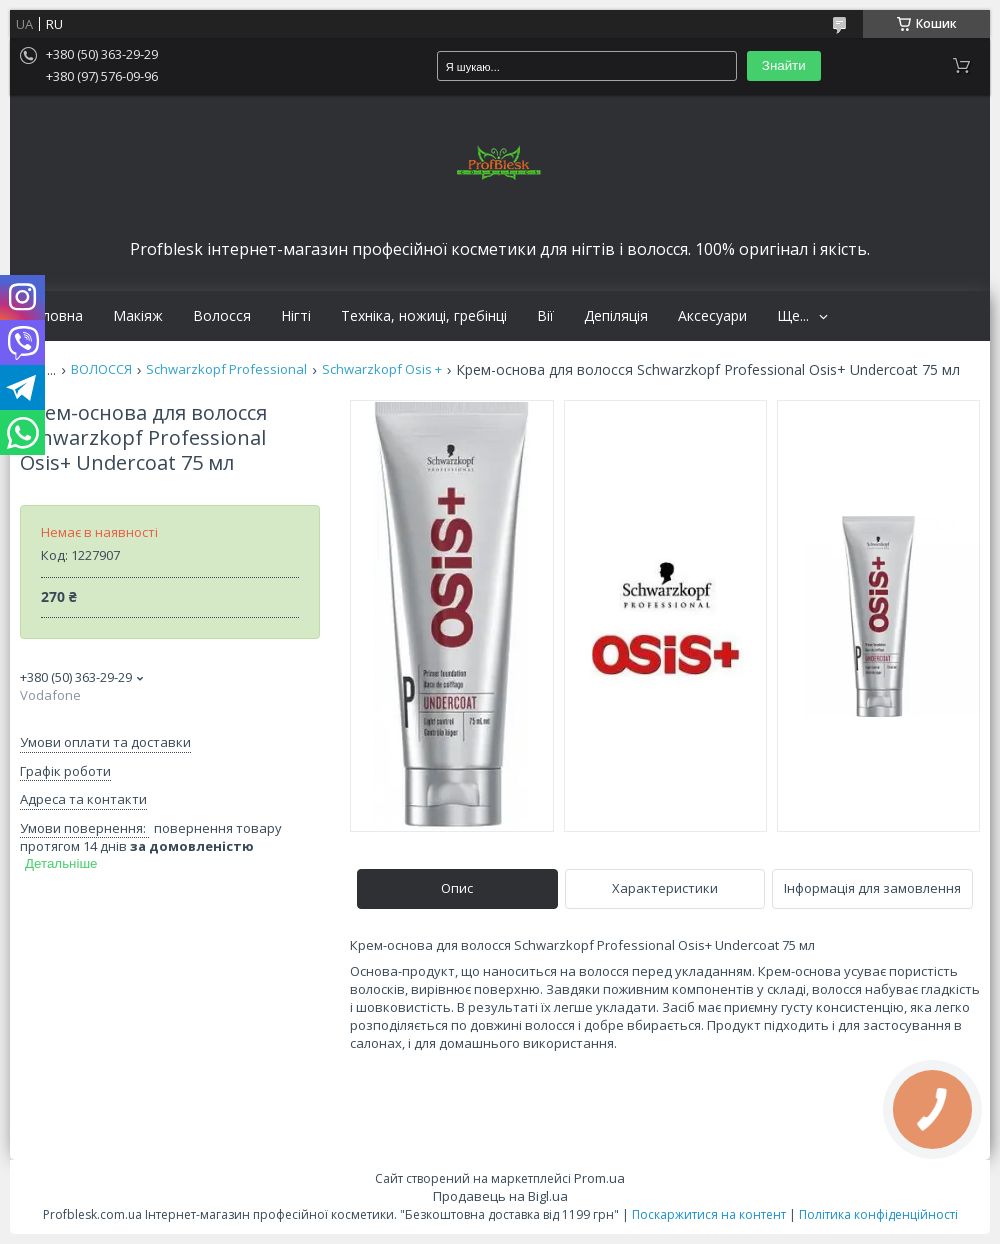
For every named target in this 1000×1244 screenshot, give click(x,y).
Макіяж (138, 316)
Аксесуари (712, 316)
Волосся (222, 316)
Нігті (296, 316)
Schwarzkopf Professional (226, 369)
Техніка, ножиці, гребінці (424, 316)
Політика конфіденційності (878, 1214)
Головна (54, 316)
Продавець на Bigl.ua (500, 1196)
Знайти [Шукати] (784, 65)
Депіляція (616, 316)
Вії (545, 316)
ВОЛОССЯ (101, 369)
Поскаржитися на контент (709, 1214)
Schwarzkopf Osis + (382, 369)
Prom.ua (599, 1178)
